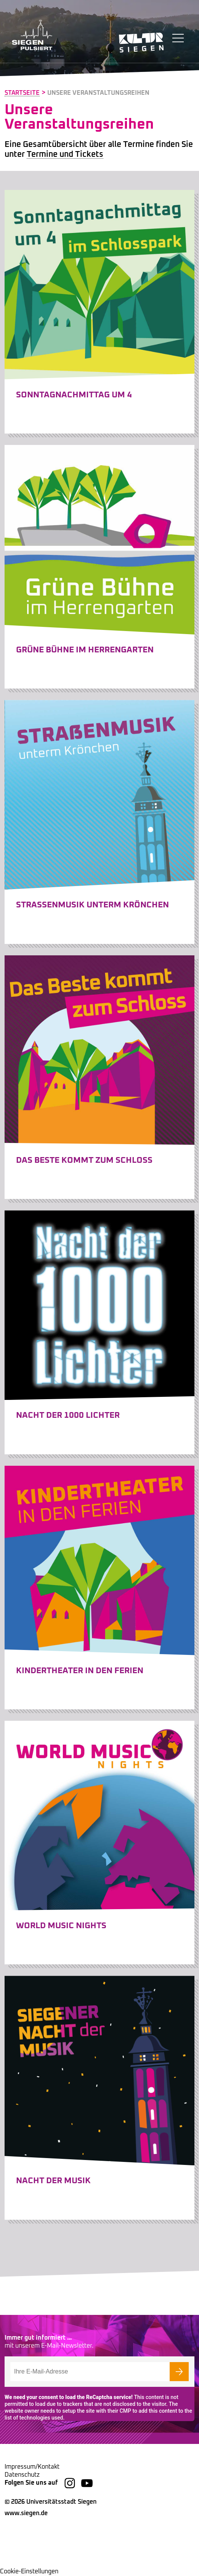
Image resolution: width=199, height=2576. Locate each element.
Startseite (22, 93)
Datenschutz (22, 2475)
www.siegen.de (26, 2513)
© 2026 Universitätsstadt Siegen (50, 2502)
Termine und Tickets (65, 154)
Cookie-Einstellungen (29, 2571)
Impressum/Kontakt (32, 2467)
